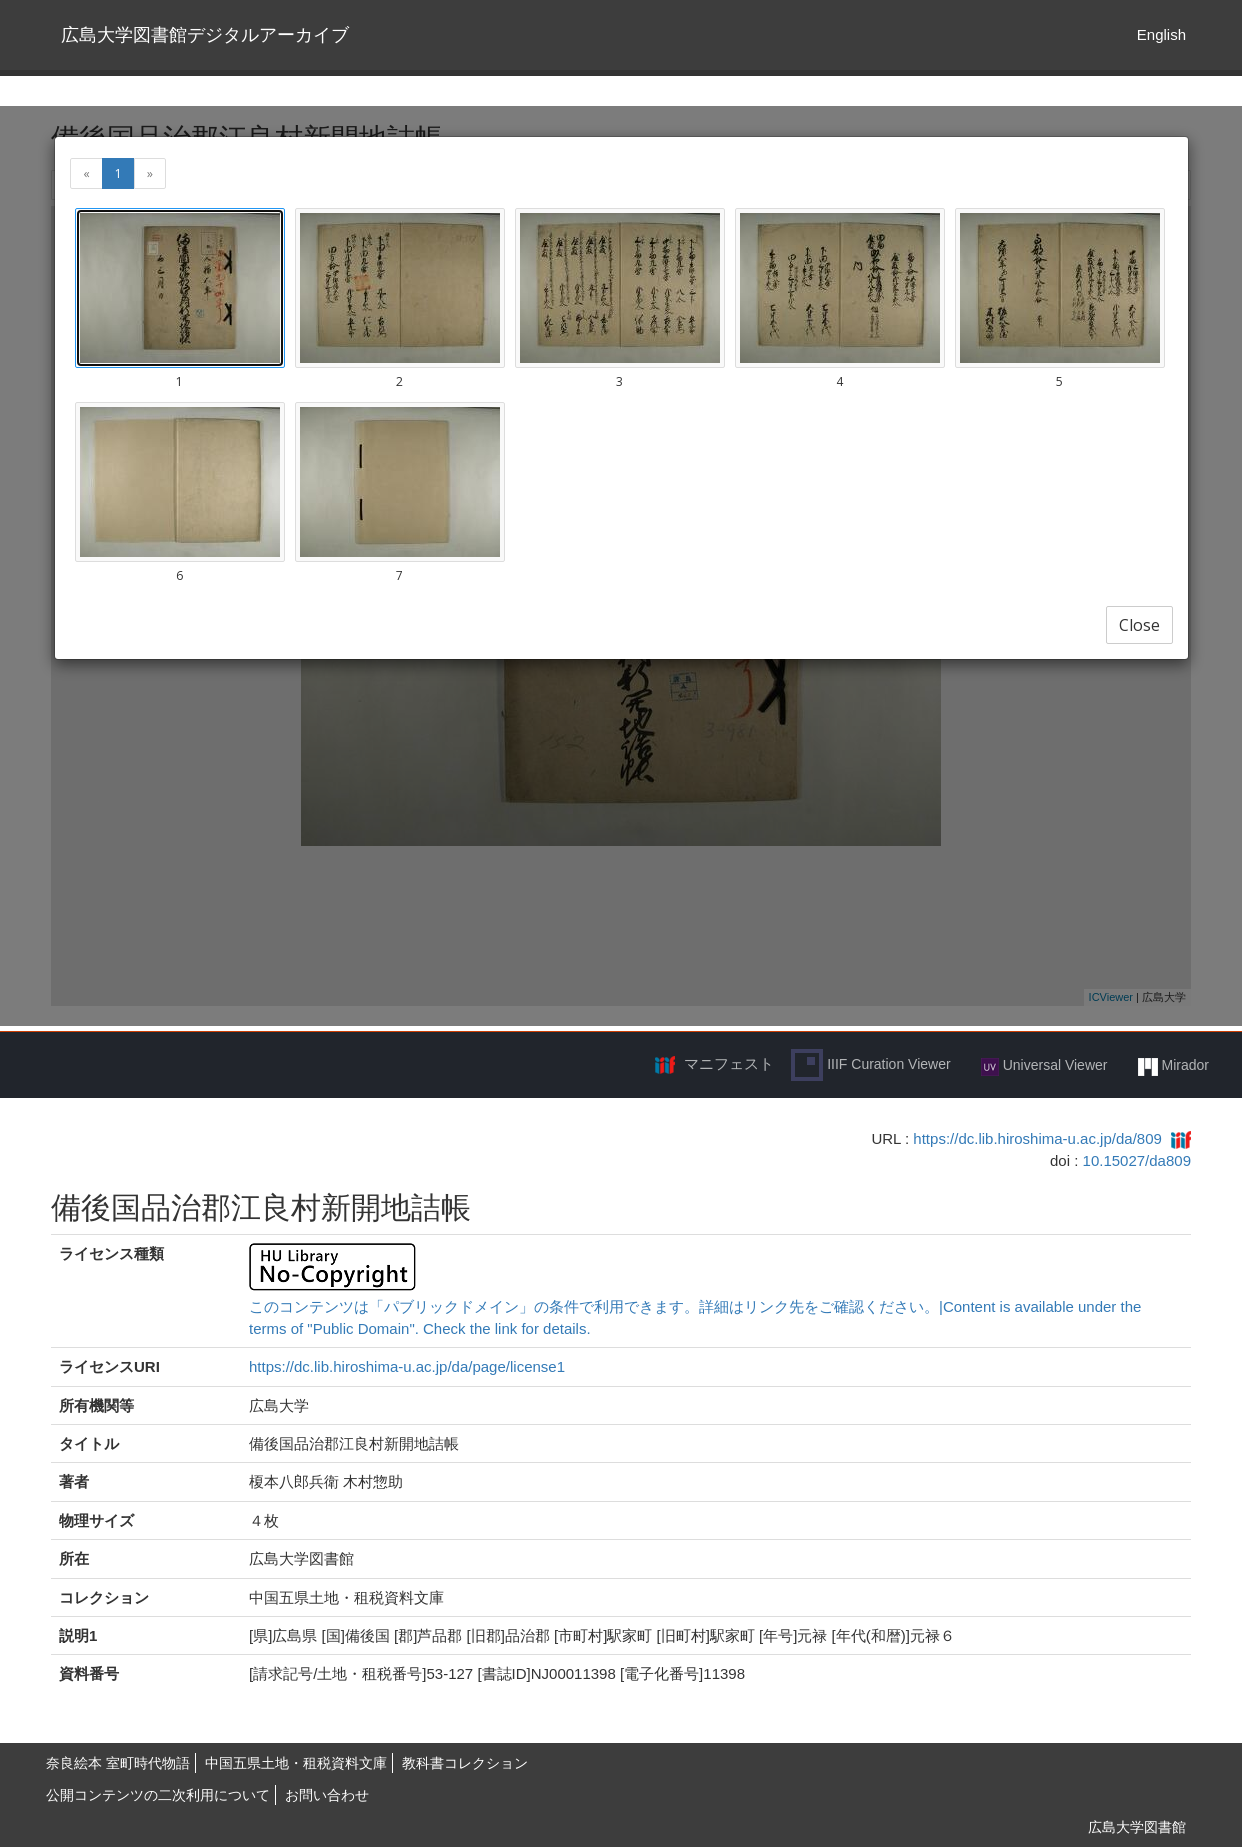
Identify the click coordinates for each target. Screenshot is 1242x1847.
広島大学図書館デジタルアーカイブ (205, 35)
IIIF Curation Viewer (870, 1065)
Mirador (1173, 1066)
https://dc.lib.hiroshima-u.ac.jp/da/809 (1037, 1138)
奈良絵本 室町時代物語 (118, 1763)
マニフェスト (729, 1063)
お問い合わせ (327, 1795)
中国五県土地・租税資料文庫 (296, 1763)
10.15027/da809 (1137, 1160)
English (1161, 34)
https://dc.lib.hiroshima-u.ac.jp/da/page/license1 (407, 1366)
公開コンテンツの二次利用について (158, 1795)
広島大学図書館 (1137, 1827)
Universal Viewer (1044, 1066)
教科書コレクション (465, 1763)
